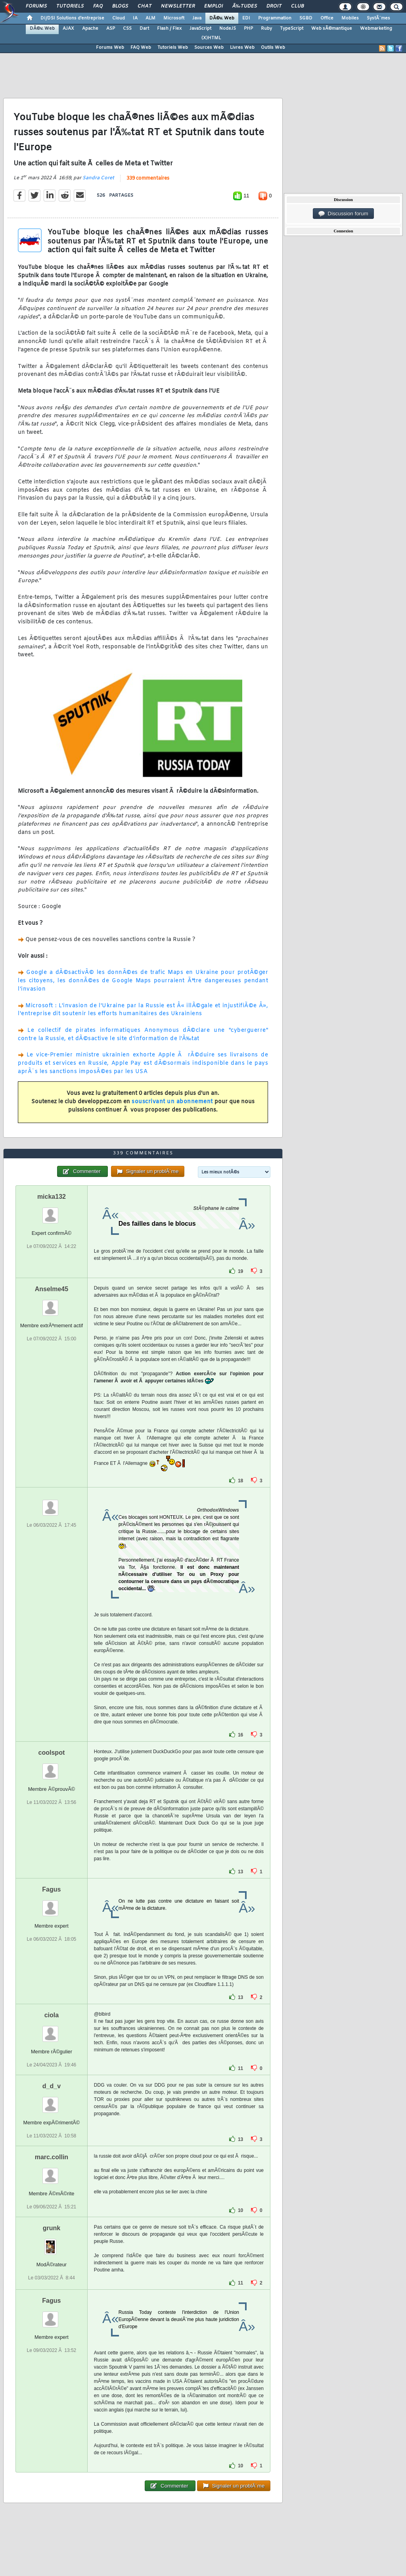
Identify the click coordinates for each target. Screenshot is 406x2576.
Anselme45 (52, 1289)
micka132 (51, 1196)
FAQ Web (140, 47)
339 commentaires (147, 178)
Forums (36, 6)
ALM (150, 18)
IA (135, 18)
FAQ (97, 6)
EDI (246, 18)
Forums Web (110, 47)
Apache (90, 28)
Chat (144, 6)
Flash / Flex (169, 28)
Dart (144, 28)
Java (196, 18)
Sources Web (209, 47)
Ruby (266, 28)
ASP (110, 28)
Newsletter (177, 6)
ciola (51, 2015)
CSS (127, 28)
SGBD (305, 18)
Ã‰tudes (245, 6)
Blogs (120, 6)
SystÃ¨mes (378, 18)
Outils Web (273, 47)
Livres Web (242, 47)
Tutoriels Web (172, 47)
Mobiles (350, 18)
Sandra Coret (98, 178)
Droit (274, 6)
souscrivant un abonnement (172, 1102)
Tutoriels (70, 6)
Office (326, 18)
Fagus (51, 1889)
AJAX (68, 28)
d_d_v (51, 2086)
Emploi (213, 6)
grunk (51, 2228)
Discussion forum (343, 214)
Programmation (274, 18)
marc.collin (51, 2157)
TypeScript (291, 28)
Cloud (118, 18)
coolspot (51, 1752)
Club (297, 6)
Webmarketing (376, 28)
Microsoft (173, 18)
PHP (248, 28)
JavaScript (200, 28)
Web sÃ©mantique (331, 28)
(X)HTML (211, 38)
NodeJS (227, 28)
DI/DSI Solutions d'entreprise (72, 18)
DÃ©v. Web (221, 18)
